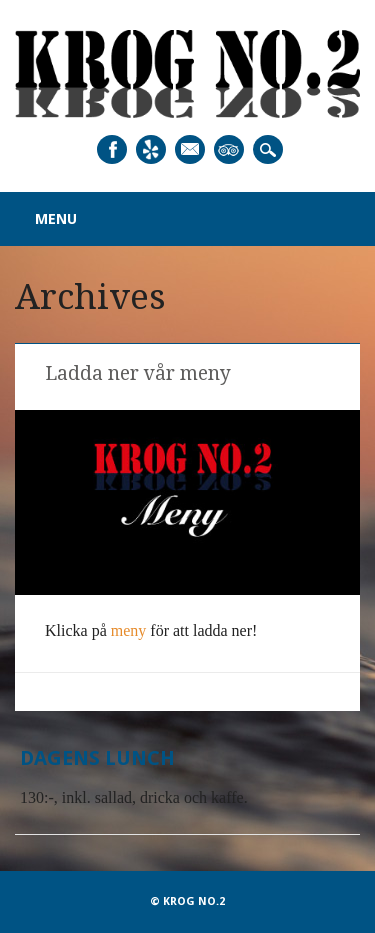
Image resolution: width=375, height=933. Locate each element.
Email (190, 149)
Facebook (112, 149)
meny (129, 630)
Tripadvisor (229, 149)
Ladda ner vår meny (138, 373)
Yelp (151, 149)
